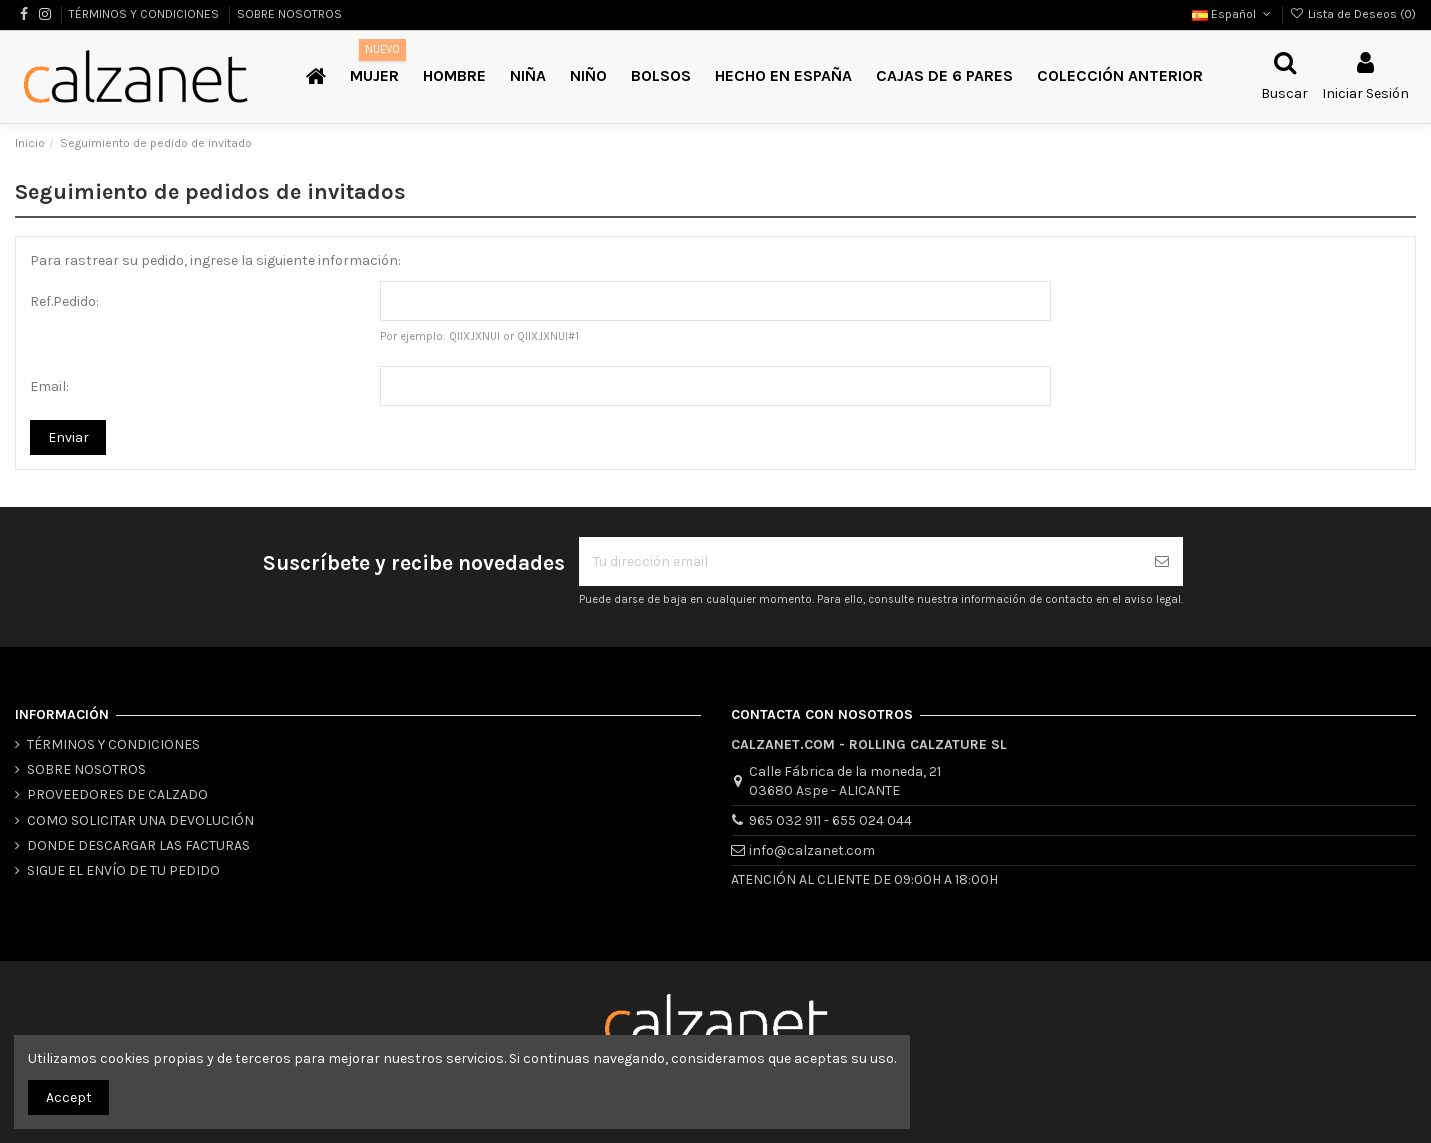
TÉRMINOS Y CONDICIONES (145, 14)
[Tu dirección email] (860, 561)
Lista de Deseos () (1353, 14)
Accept (69, 1097)
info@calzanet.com (812, 850)
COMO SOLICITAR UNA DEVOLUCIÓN (140, 820)
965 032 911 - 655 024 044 (830, 820)
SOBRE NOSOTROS (289, 14)
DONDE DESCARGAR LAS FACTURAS (138, 845)
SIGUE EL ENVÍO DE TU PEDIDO (123, 870)
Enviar (68, 437)
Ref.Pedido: (64, 301)
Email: (49, 386)
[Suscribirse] (1162, 561)
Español (1233, 14)
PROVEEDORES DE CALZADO (117, 794)
